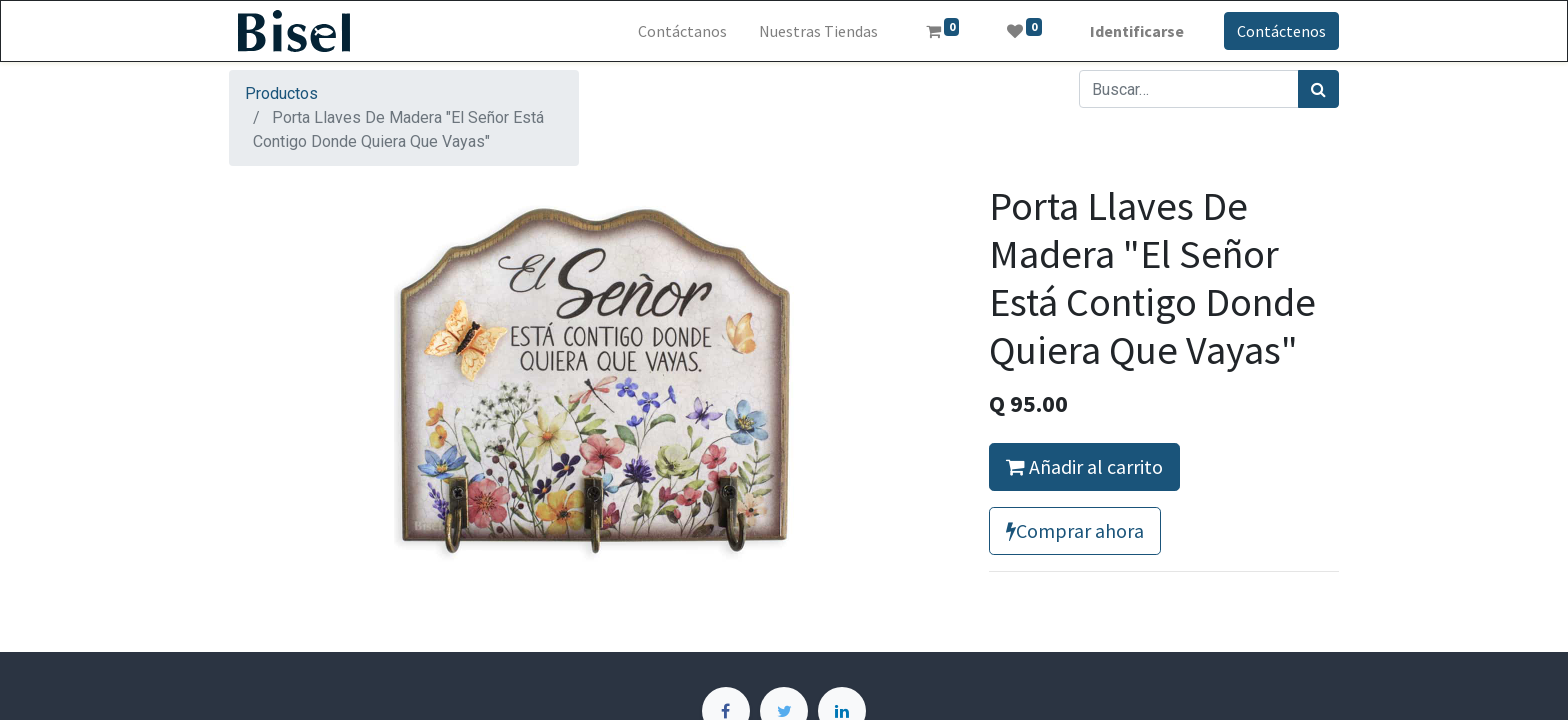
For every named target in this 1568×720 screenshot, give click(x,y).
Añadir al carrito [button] (1084, 466)
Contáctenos (1281, 31)
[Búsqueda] (1318, 89)
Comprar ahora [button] (1075, 530)
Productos (281, 93)
